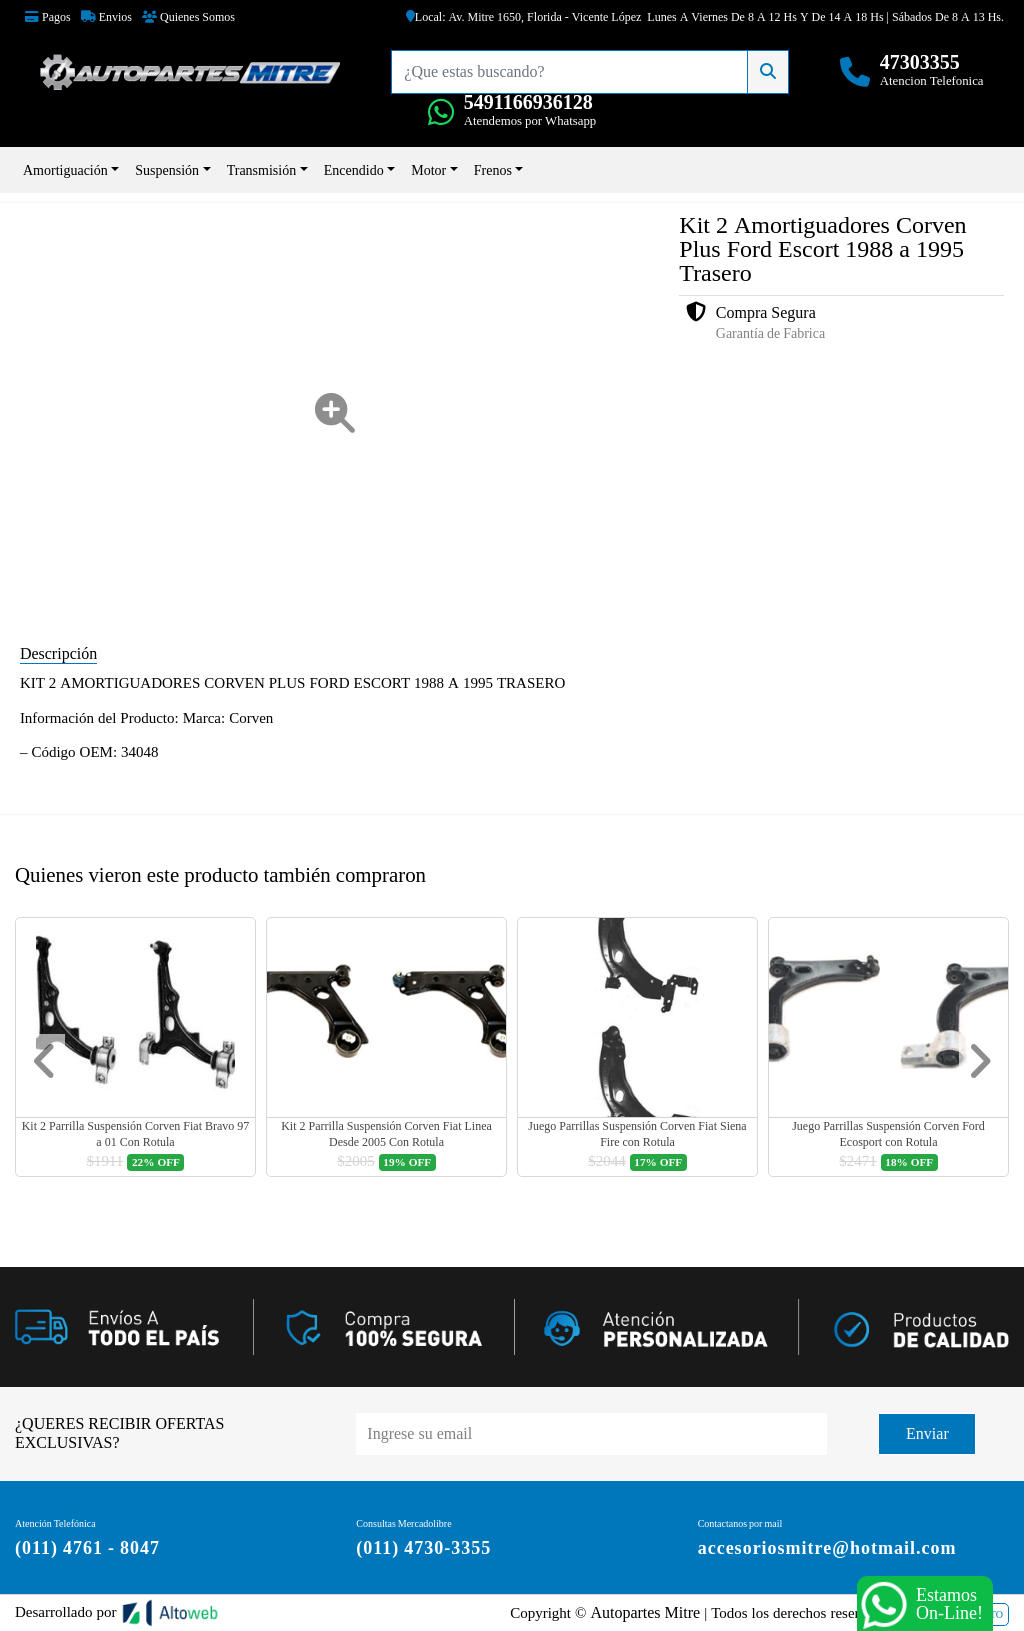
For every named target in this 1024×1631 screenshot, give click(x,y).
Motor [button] (428, 170)
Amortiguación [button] (65, 170)
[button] (45, 1061)
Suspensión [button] (167, 170)
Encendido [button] (354, 170)
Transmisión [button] (262, 170)
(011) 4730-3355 (423, 1547)
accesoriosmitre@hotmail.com (827, 1547)
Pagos (48, 17)
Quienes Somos (188, 17)
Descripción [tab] (58, 653)
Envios (106, 17)
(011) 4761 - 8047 (87, 1547)
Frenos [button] (493, 170)
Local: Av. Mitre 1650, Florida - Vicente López (524, 17)
